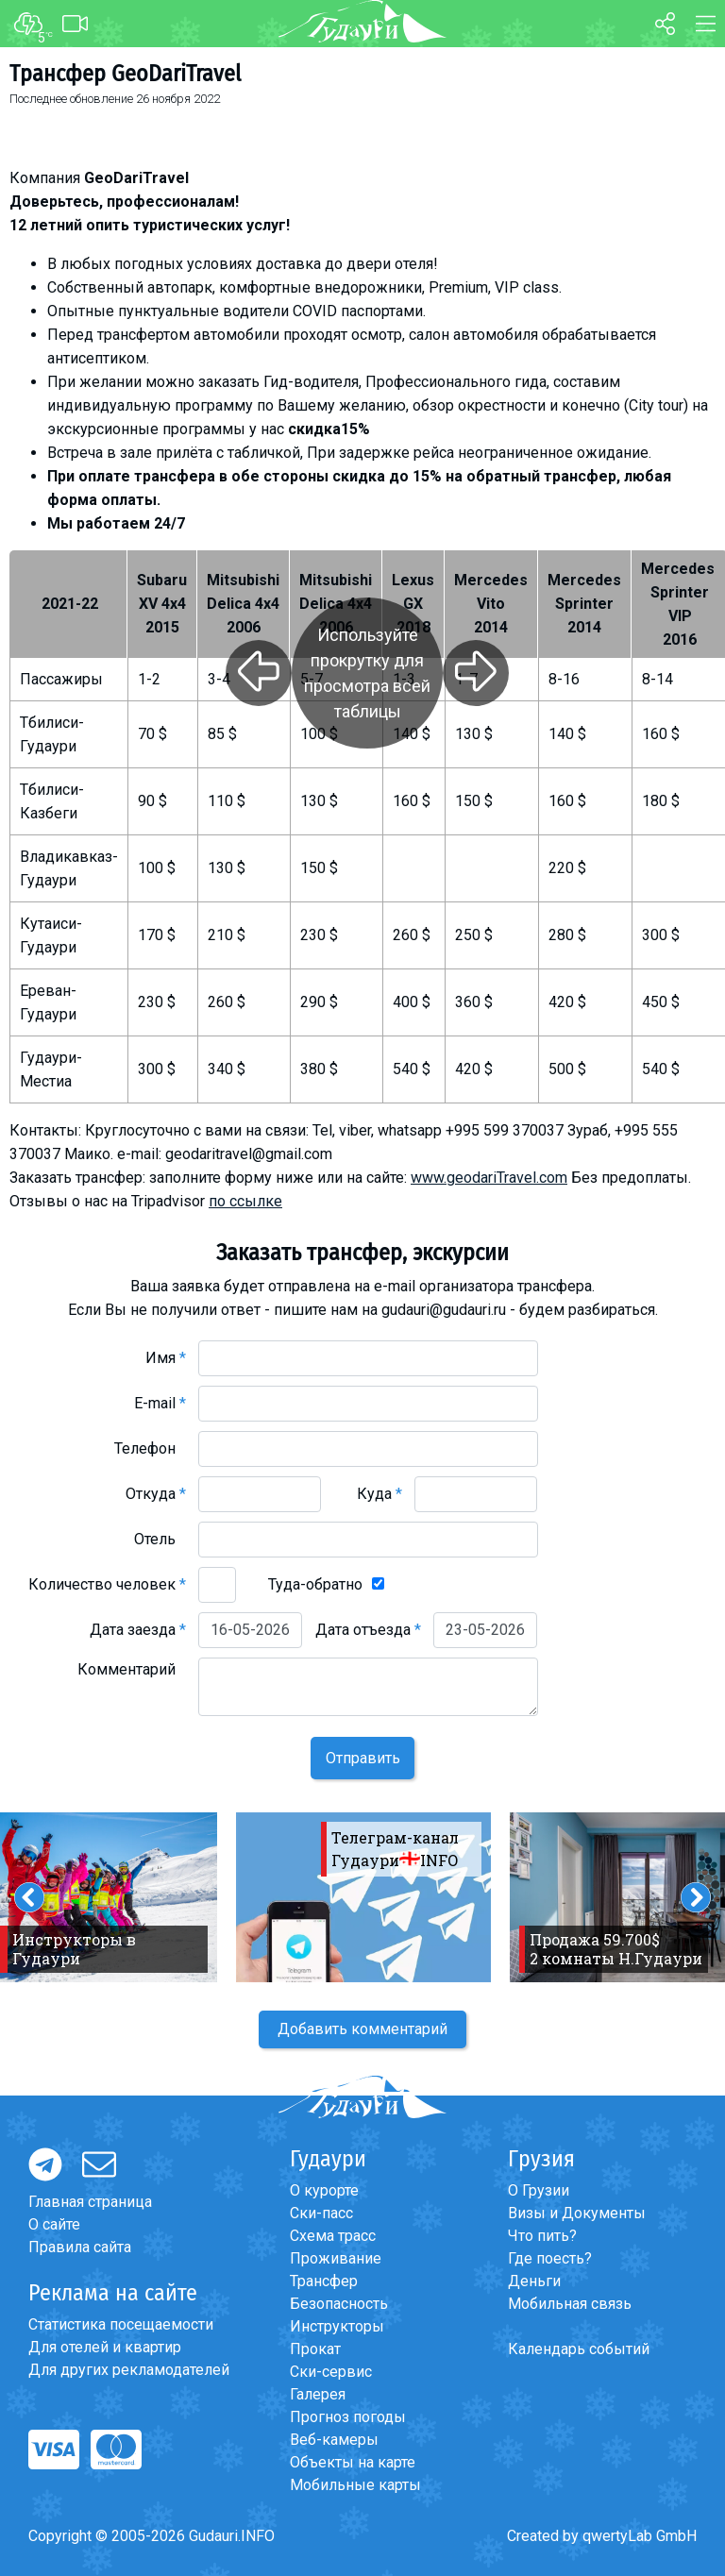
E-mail (160, 1403)
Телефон (150, 1448)
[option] (363, 1897)
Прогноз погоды (348, 2417)
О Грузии (538, 2190)
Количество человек (107, 1584)
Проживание (335, 2258)
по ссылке (245, 1201)
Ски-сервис (331, 2372)
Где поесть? (550, 2258)
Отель (160, 1539)
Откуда (156, 1494)
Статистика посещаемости (120, 2324)
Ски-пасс (321, 2213)
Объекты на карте (352, 2462)
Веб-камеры (334, 2440)
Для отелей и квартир (104, 2347)
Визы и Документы (577, 2213)
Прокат (315, 2349)
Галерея (318, 2394)
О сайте (54, 2224)
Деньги (534, 2281)
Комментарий (131, 1669)
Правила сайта (79, 2247)
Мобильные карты (355, 2485)
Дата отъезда (368, 1630)
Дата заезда (138, 1630)
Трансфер (324, 2281)
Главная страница (90, 2202)
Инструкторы (337, 2326)
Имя (165, 1358)
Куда (379, 1494)
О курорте (324, 2190)
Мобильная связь (570, 2304)
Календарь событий (578, 2349)
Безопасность (339, 2304)
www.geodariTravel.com (489, 1178)
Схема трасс (333, 2236)
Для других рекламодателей (128, 2370)
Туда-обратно (315, 1584)
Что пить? (542, 2236)
